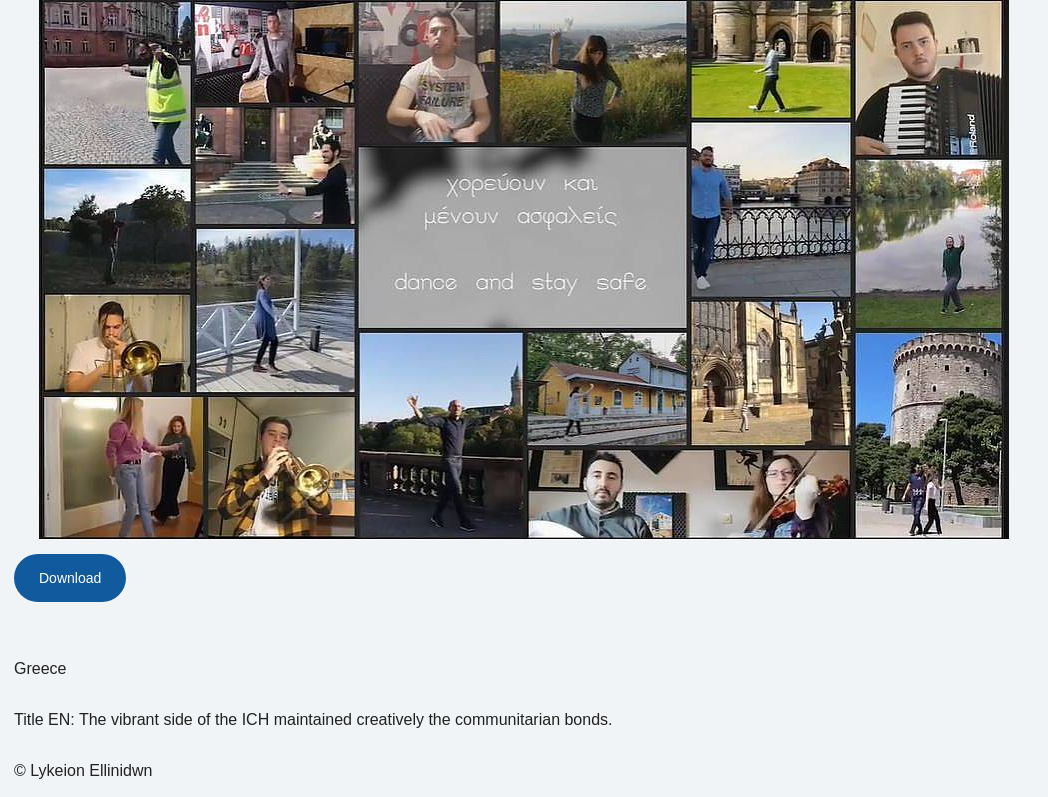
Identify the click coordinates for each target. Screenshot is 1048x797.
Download (70, 578)
